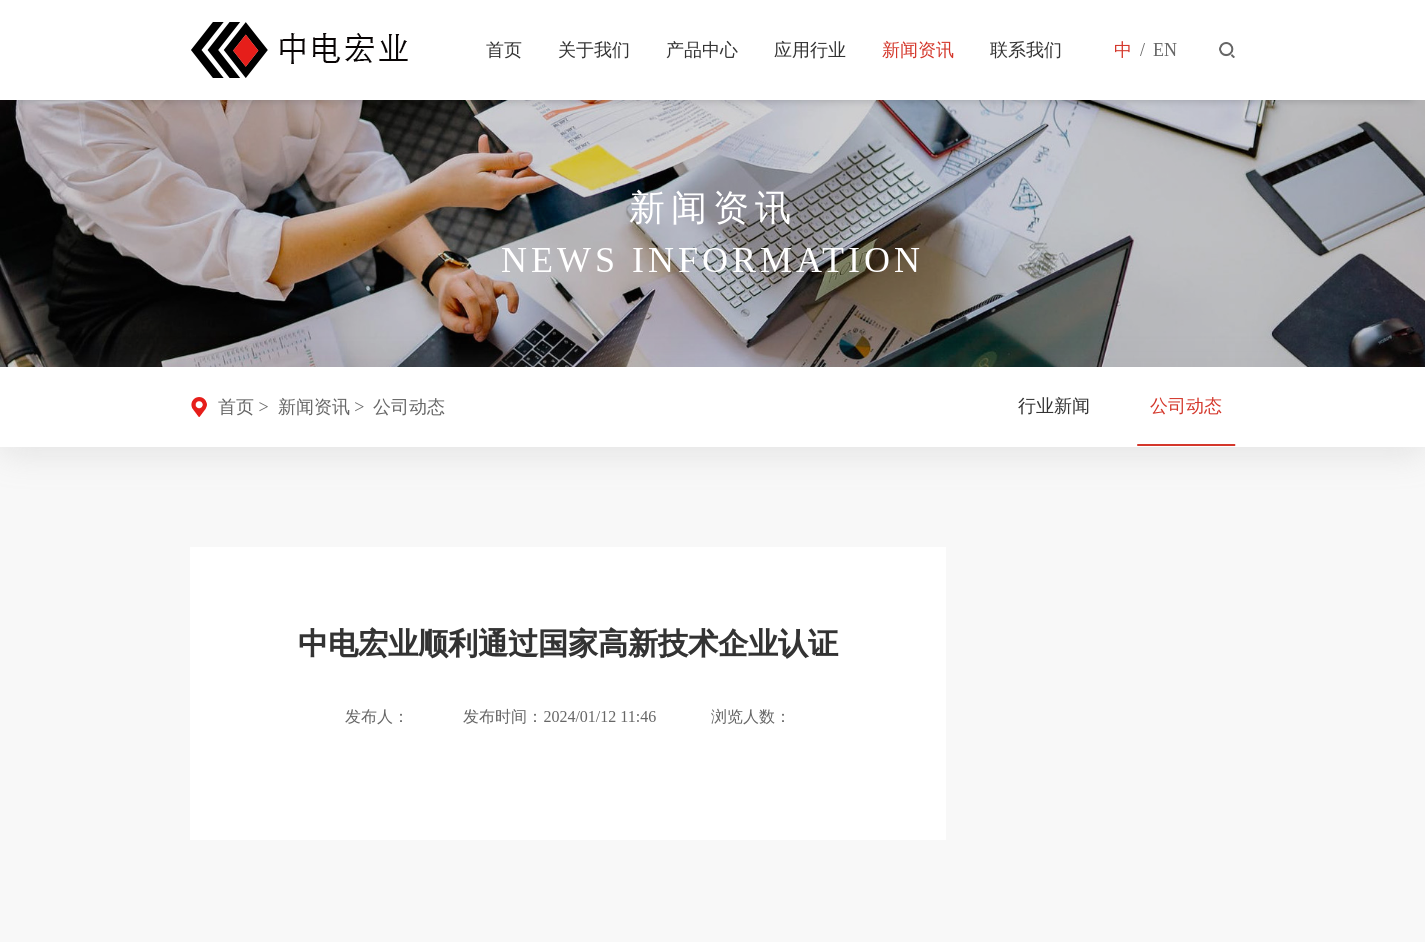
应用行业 (810, 50)
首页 (504, 50)
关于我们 (594, 50)
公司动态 (409, 407)
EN (1165, 50)
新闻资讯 (918, 50)
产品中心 (702, 50)
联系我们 (1026, 50)
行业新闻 (1053, 407)
